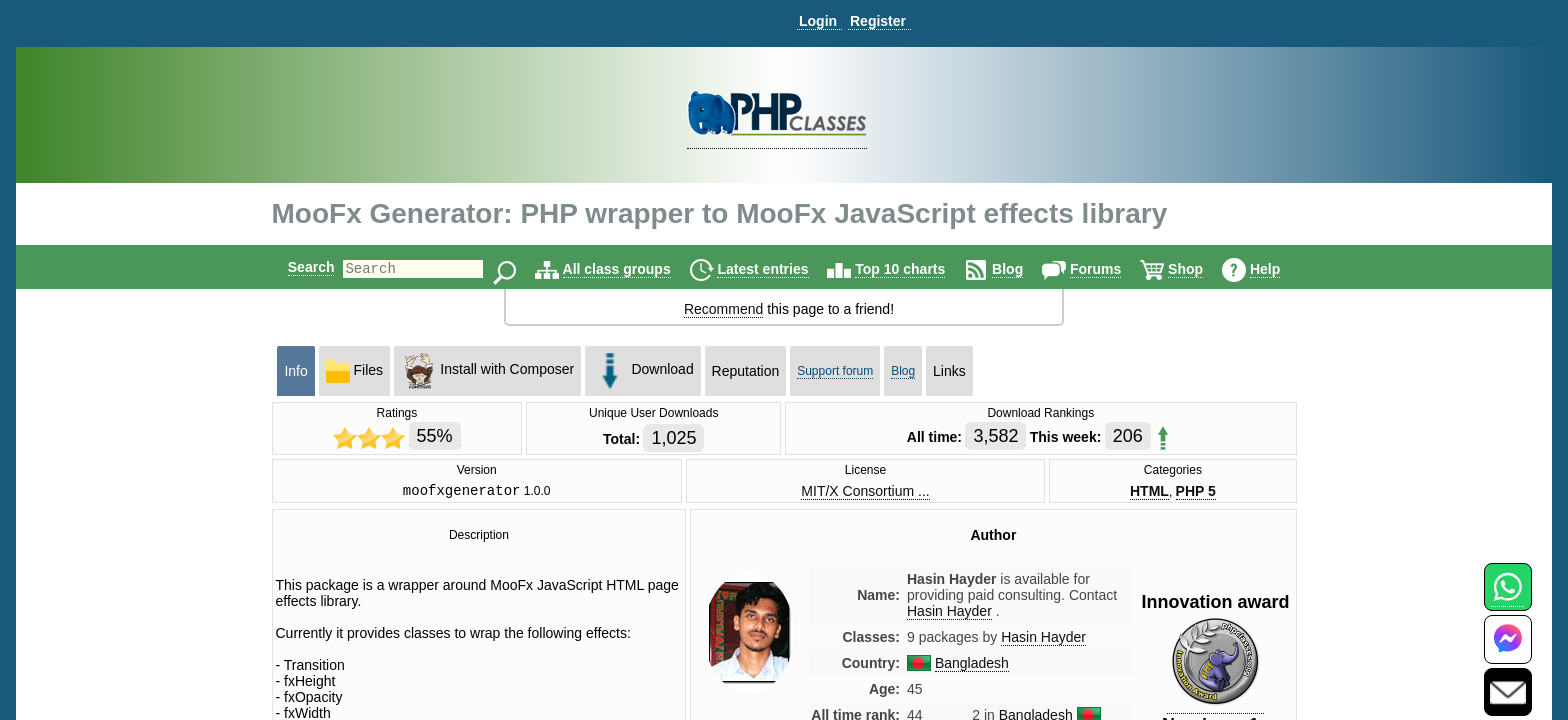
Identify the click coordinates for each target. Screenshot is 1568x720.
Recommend (723, 309)
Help (1282, 269)
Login (818, 21)
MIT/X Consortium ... (865, 492)
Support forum (835, 371)
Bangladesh (972, 666)
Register (878, 21)
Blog (1024, 269)
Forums (1112, 269)
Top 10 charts (917, 269)
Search (294, 267)
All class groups (634, 269)
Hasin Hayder (1043, 640)
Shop (1202, 269)
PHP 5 (1196, 492)
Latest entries (779, 269)
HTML (1149, 492)
